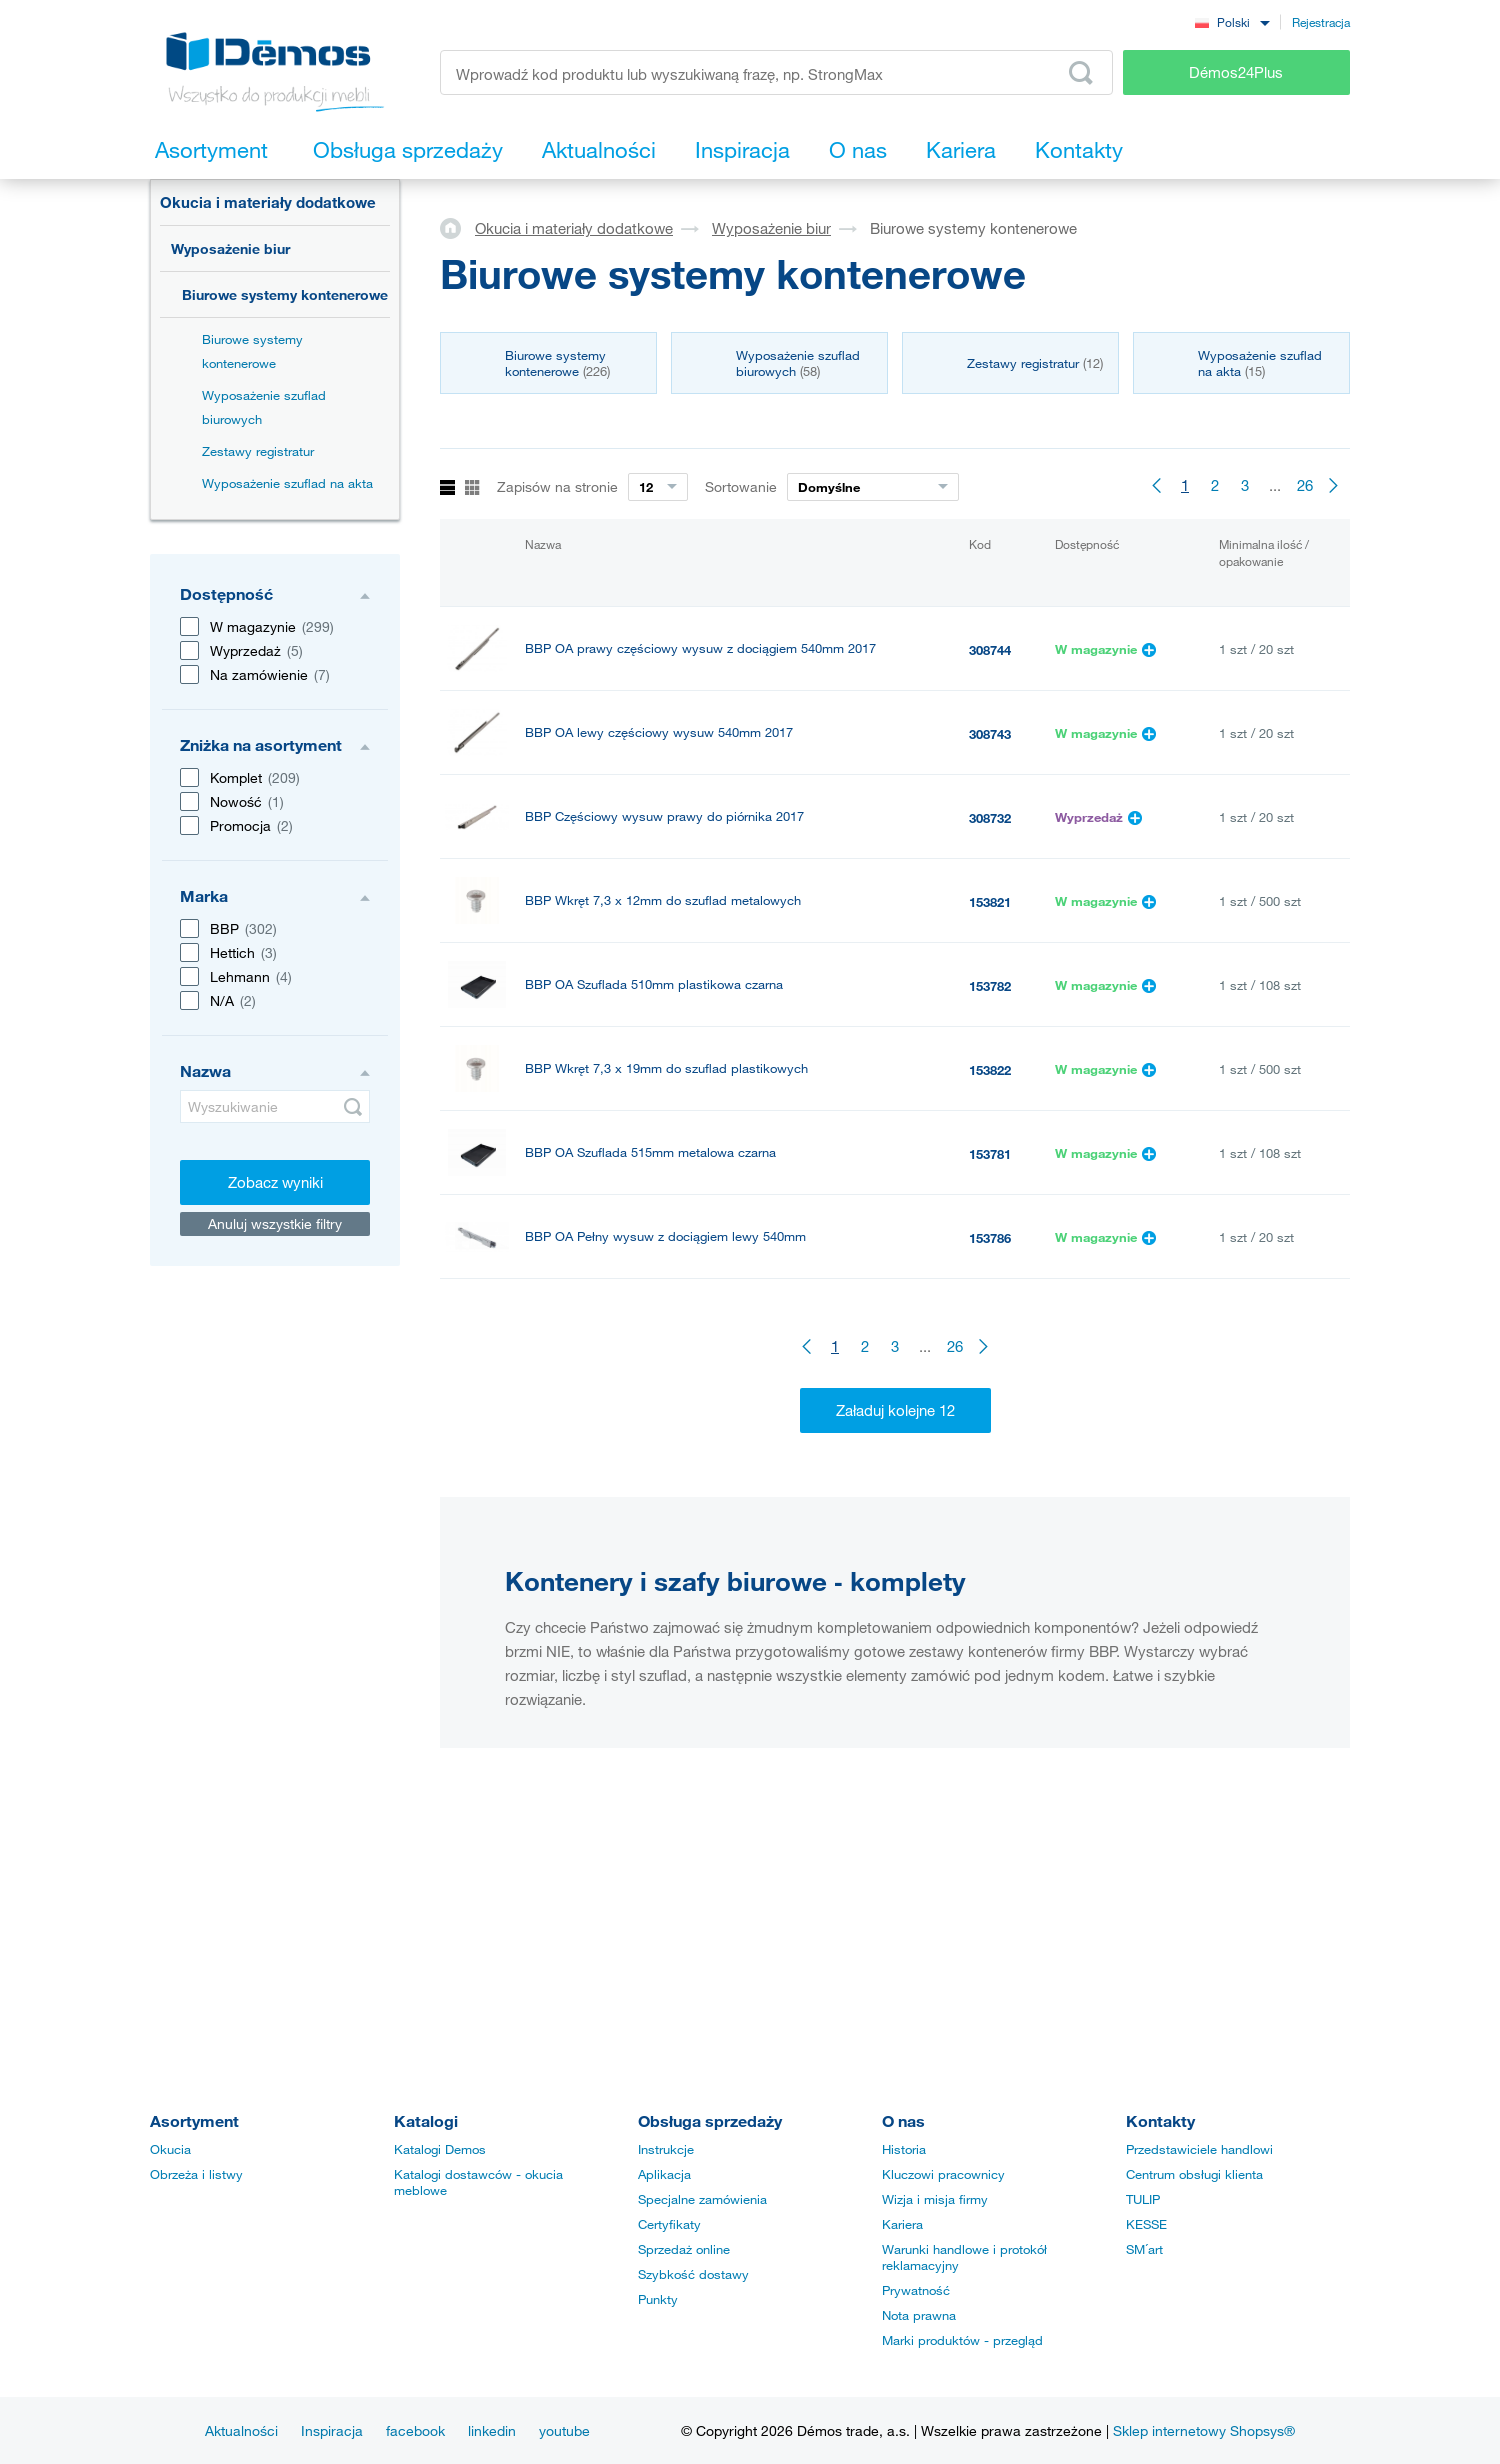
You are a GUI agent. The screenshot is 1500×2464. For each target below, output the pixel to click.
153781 (990, 1154)
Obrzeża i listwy (196, 2174)
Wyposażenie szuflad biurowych (264, 407)
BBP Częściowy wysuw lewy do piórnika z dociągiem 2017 (697, 1488)
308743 (990, 734)
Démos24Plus (1236, 72)
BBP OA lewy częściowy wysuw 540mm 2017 (659, 732)
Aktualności (241, 2430)
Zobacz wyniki (275, 1182)
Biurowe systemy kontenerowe (285, 294)
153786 (990, 1238)
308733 (990, 1490)
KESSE (1146, 2224)
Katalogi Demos (440, 2149)
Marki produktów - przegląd (962, 2340)
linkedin (492, 2430)
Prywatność (916, 2290)
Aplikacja (664, 2174)
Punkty (658, 2299)
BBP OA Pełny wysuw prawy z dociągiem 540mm (670, 1320)
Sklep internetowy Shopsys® (1204, 2430)
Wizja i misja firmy (935, 2199)
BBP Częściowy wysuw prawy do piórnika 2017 (664, 816)
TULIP (1143, 2199)
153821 (990, 902)
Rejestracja (1321, 22)
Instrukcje (666, 2149)
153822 (990, 1070)
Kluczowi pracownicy (943, 2174)
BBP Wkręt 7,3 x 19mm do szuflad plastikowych (666, 1068)
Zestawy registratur (258, 451)
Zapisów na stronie (557, 486)
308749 (990, 1406)
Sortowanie (741, 486)
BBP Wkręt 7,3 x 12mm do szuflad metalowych (663, 900)
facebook (415, 2430)
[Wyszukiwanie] (275, 1106)
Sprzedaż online (684, 2249)
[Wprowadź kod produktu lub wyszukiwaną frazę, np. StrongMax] (776, 72)
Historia (904, 2149)
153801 (990, 1574)
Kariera (902, 2224)
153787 (990, 1322)
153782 (990, 986)
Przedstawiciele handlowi (1199, 2149)
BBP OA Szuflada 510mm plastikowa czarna (654, 984)
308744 (990, 650)
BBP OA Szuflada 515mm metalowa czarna (650, 1152)
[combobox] (1232, 21)
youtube (564, 2430)
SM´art (1144, 2249)
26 (1305, 485)
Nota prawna (919, 2315)
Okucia (170, 2149)
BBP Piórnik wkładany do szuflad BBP (637, 1572)
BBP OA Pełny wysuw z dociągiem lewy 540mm (665, 1236)
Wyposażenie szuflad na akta (287, 483)
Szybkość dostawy (693, 2274)
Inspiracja (332, 2430)
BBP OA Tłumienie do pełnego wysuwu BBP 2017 (670, 1404)
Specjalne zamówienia (702, 2199)
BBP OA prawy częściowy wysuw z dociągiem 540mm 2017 (700, 648)
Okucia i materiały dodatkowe (268, 202)
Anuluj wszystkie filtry (275, 1223)
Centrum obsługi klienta (1194, 2174)
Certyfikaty (669, 2224)
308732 (990, 818)
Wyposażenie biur (230, 248)
